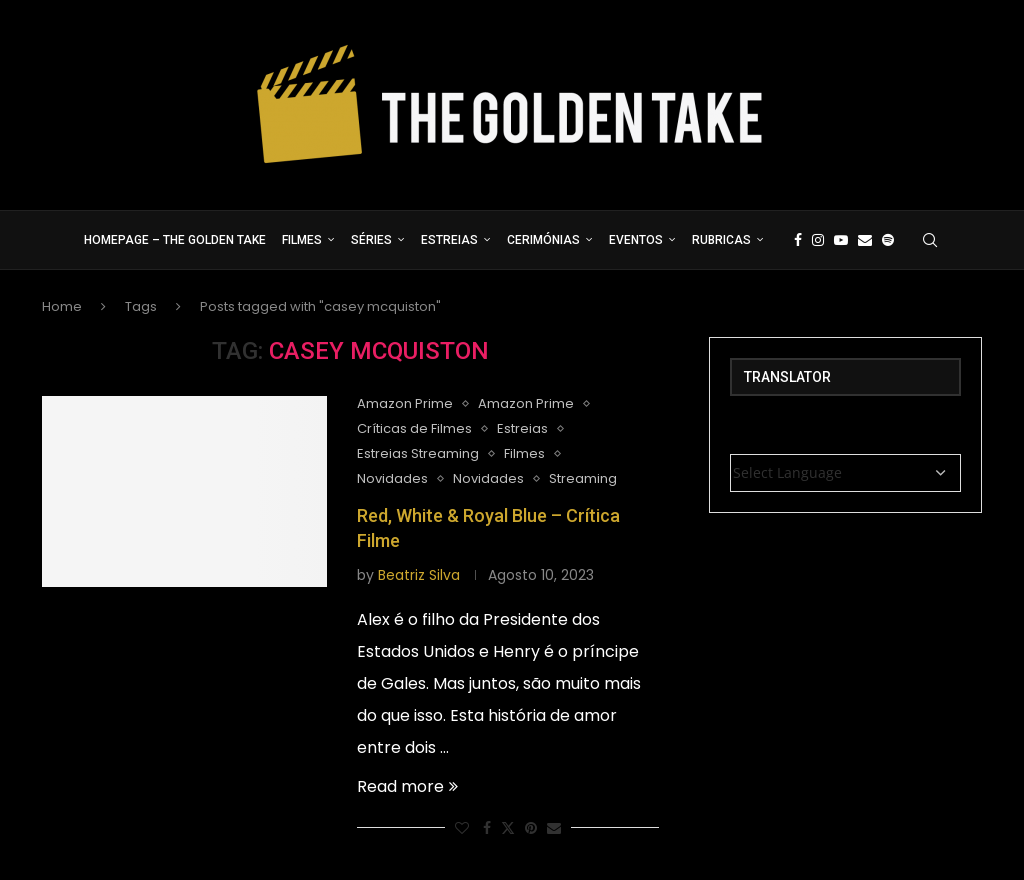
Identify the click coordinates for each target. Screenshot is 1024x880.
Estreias (449, 240)
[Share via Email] (554, 828)
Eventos (636, 240)
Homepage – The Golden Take (175, 240)
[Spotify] (888, 240)
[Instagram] (818, 240)
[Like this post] (462, 828)
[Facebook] (798, 240)
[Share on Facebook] (487, 828)
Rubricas (721, 240)
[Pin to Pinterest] (531, 828)
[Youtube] (841, 240)
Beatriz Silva (419, 575)
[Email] (865, 240)
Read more (407, 786)
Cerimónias (543, 240)
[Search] (930, 240)
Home (62, 306)
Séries (371, 240)
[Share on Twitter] (508, 828)
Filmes (302, 240)
